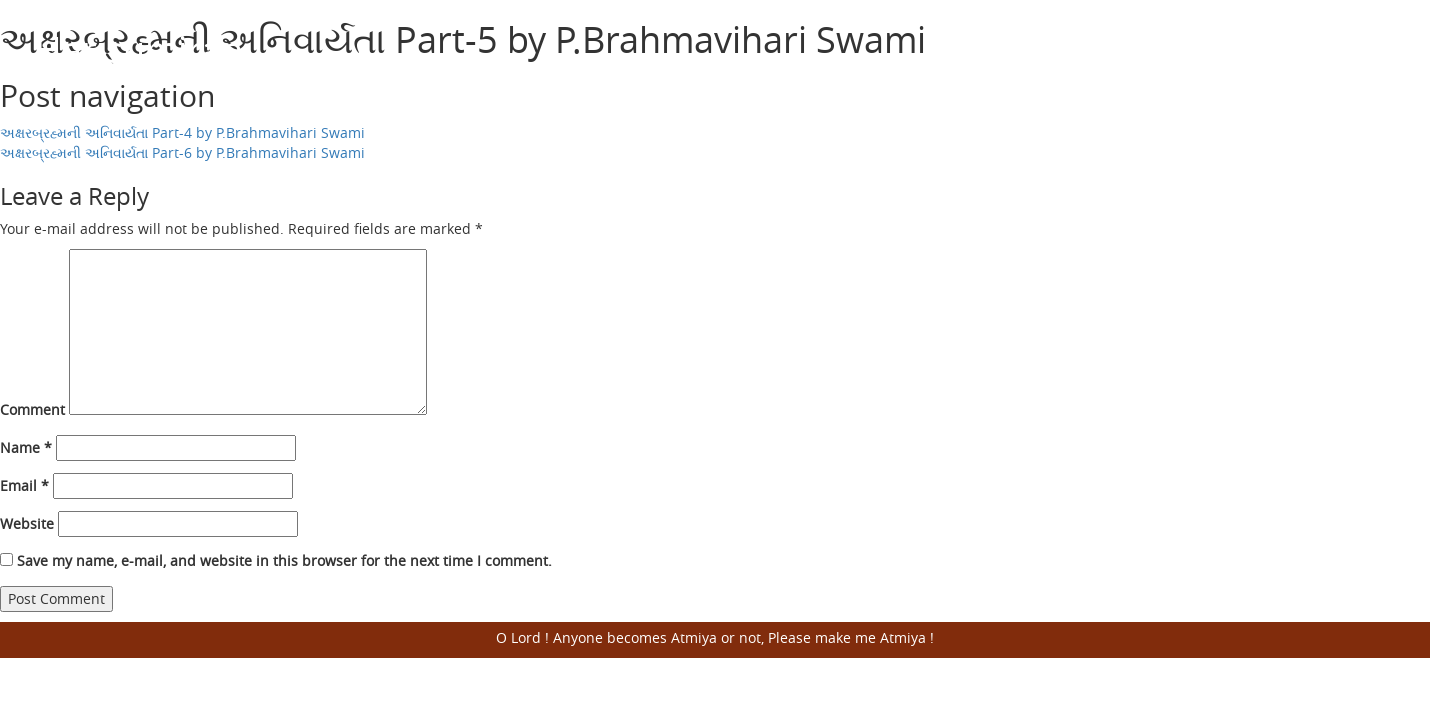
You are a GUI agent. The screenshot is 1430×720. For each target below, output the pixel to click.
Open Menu (1370, 50)
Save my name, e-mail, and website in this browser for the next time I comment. (284, 560)
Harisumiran (139, 49)
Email (24, 485)
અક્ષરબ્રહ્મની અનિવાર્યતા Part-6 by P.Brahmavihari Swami (182, 152)
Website (27, 523)
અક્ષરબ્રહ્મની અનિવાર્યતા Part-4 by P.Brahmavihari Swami (182, 132)
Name (26, 447)
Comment (32, 409)
